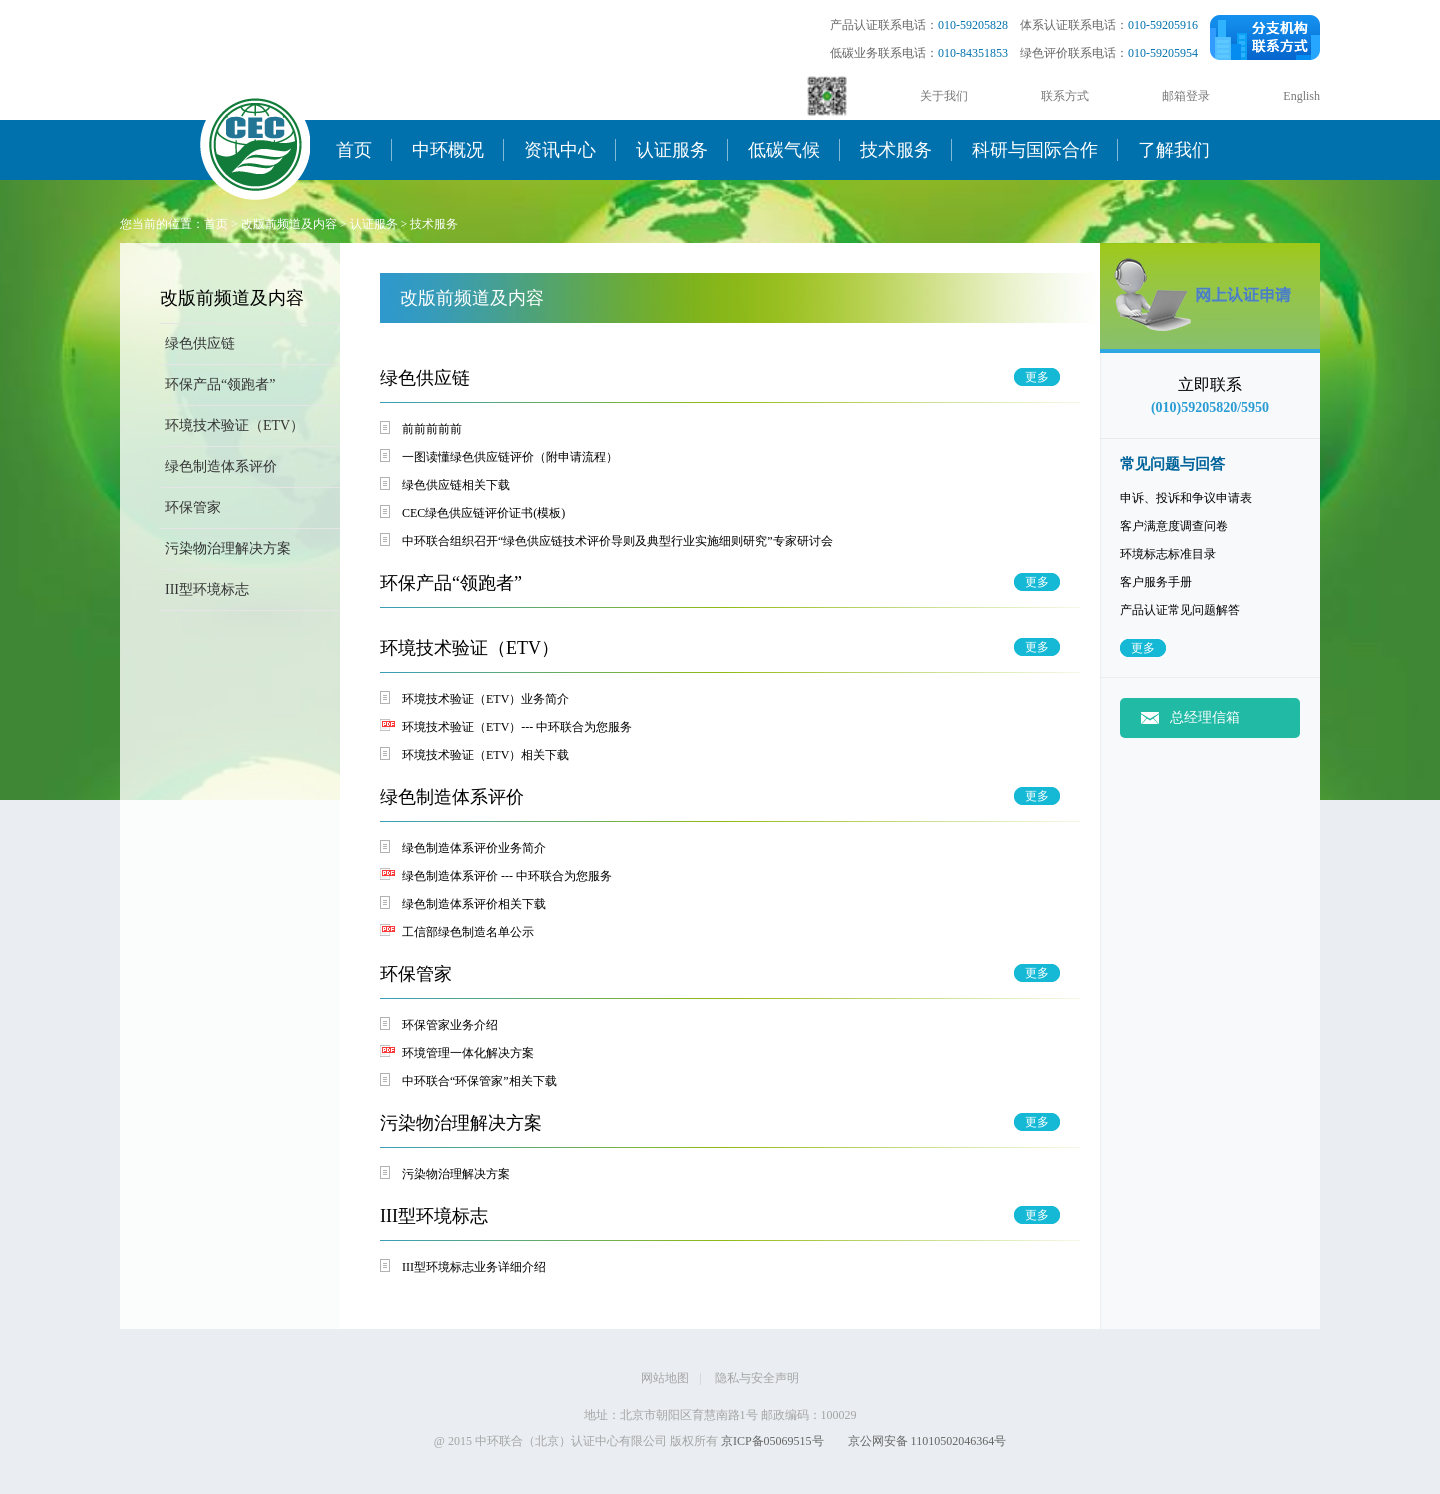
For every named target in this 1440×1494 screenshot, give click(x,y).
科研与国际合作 (1035, 150)
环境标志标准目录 (1168, 554)
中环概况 (448, 150)
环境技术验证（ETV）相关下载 (485, 755)
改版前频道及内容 (289, 224)
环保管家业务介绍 (450, 1025)
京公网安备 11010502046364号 (927, 1441)
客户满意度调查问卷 (1174, 526)
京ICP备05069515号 (772, 1441)
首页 (354, 150)
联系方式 (1065, 96)
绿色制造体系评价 (221, 466)
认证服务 (672, 150)
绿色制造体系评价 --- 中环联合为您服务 (507, 876)
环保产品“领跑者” (220, 384)
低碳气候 (784, 150)
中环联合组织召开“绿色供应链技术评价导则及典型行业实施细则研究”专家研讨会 (617, 541)
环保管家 (193, 507)
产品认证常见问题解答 (1180, 610)
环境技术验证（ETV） (234, 425)
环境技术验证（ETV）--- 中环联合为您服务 (517, 727)
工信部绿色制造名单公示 (468, 932)
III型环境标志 (207, 589)
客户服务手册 (1156, 582)
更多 (1143, 648)
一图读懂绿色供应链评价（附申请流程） (510, 457)
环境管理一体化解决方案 (468, 1053)
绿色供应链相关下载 (456, 485)
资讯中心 (560, 150)
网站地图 (665, 1378)
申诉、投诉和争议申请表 (1186, 498)
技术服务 (896, 150)
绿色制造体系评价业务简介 (474, 848)
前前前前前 (432, 429)
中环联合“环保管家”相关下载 (479, 1081)
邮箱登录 (1186, 96)
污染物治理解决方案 (228, 548)
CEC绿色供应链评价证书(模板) (483, 513)
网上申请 (1210, 320)
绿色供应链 (200, 343)
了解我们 (1174, 150)
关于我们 (944, 96)
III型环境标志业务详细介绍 (474, 1267)
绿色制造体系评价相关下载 (474, 904)
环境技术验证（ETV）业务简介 (485, 699)
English (1301, 96)
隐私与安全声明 (757, 1378)
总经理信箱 (1205, 717)
